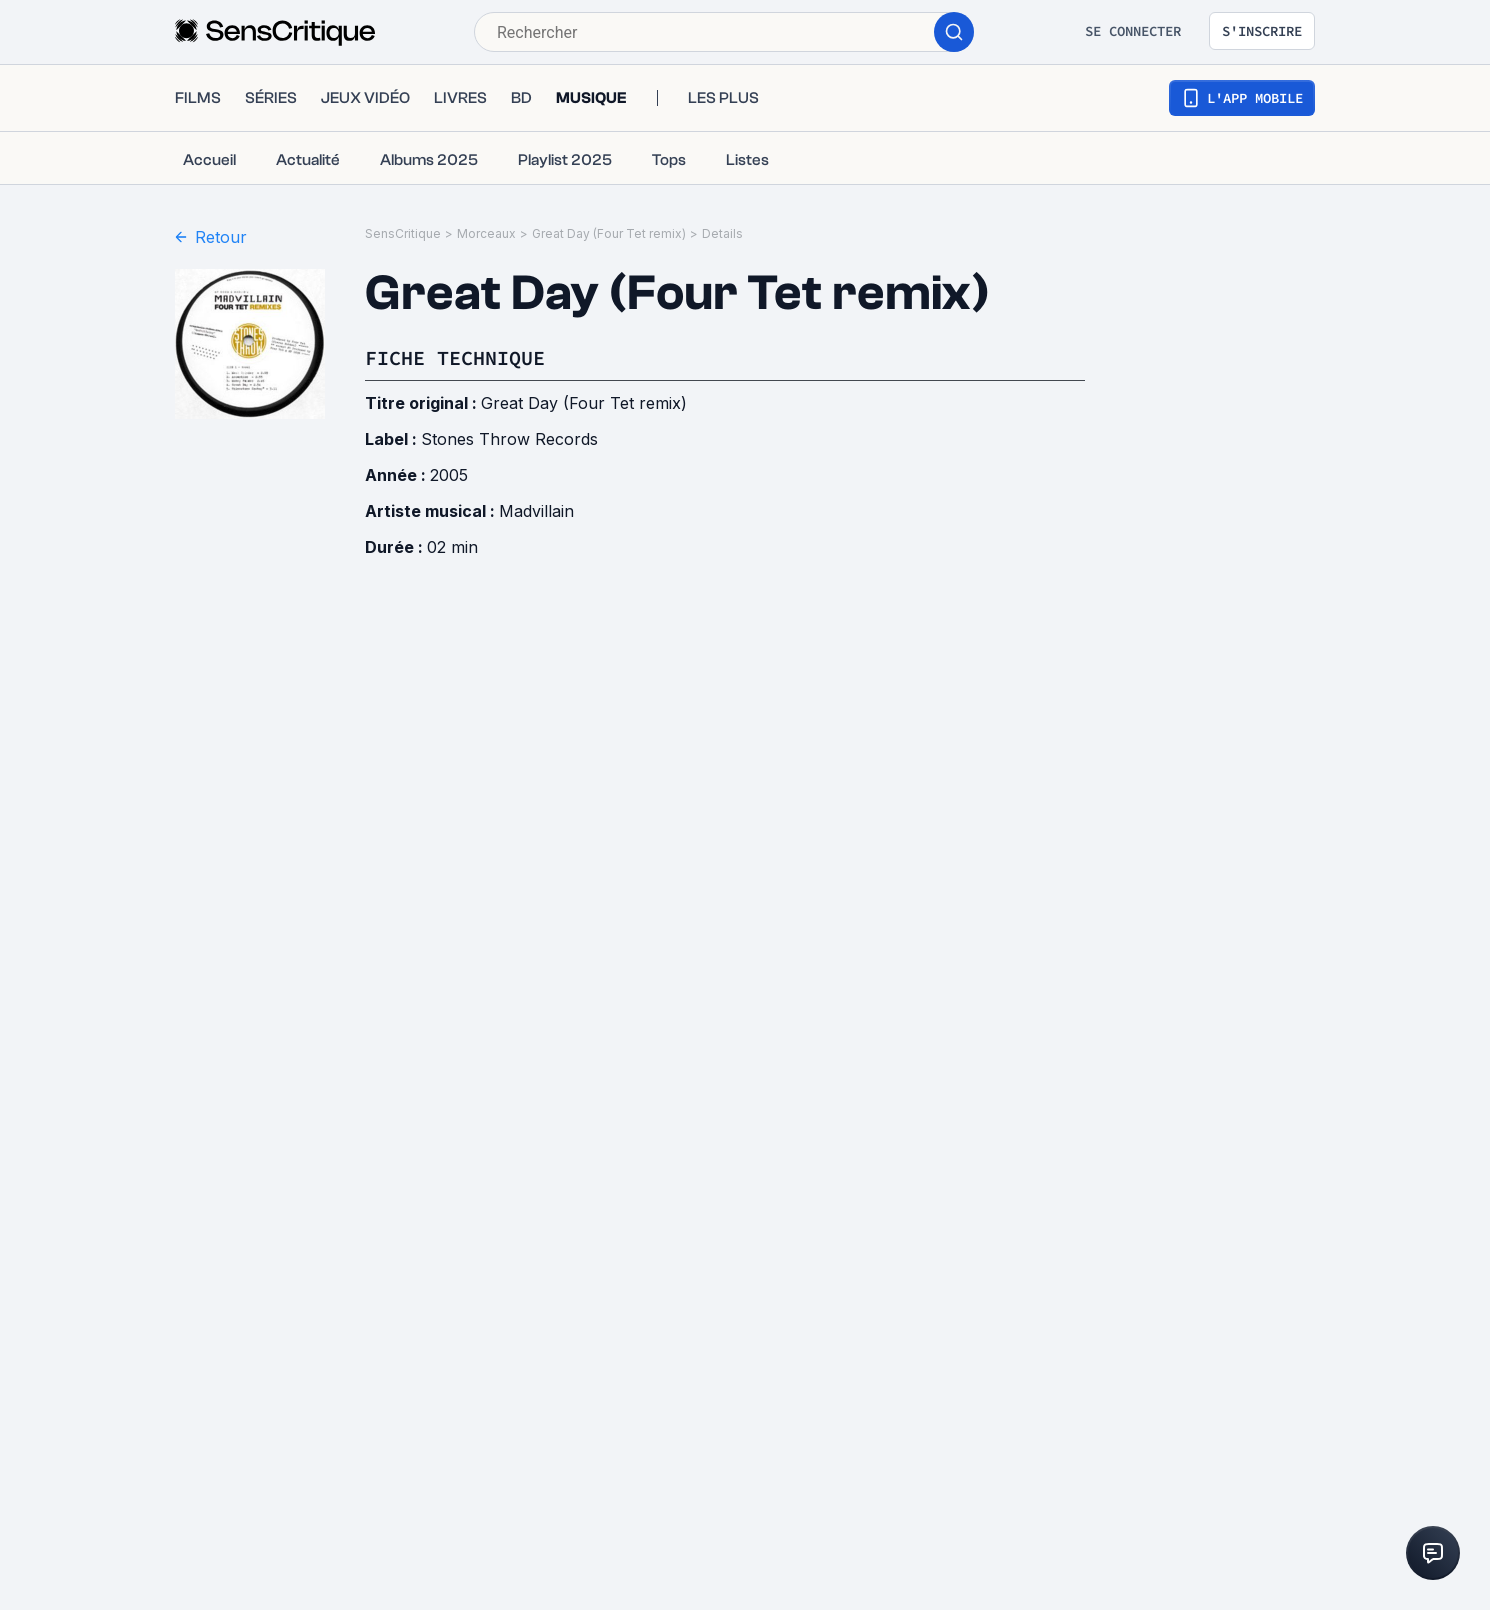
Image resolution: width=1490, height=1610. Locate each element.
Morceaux (486, 233)
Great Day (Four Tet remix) (609, 233)
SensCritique (403, 233)
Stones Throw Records (509, 439)
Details (722, 233)
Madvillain (536, 511)
